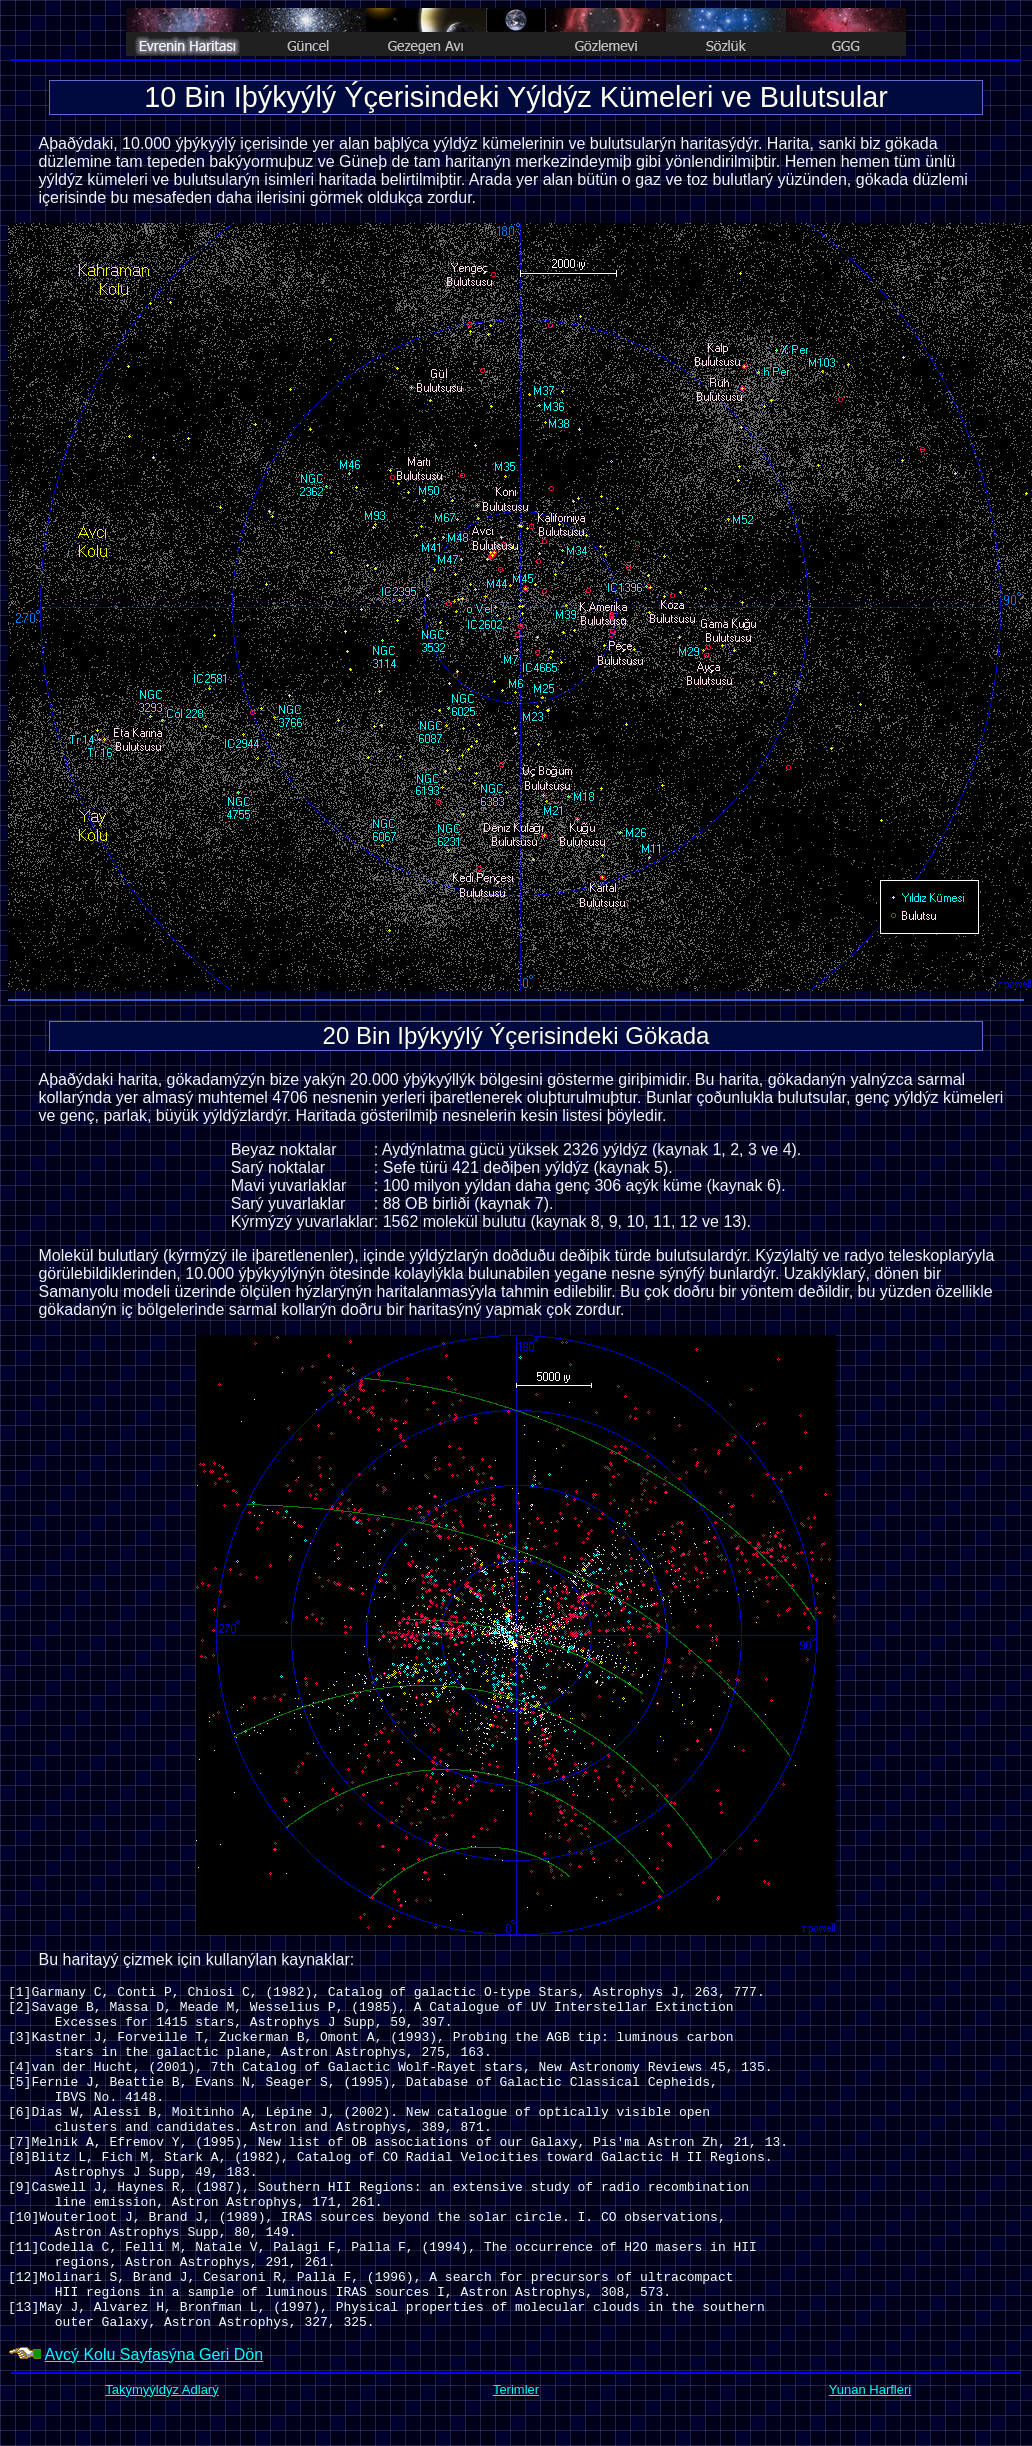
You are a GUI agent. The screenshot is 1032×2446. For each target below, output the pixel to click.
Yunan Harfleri (870, 2389)
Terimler (516, 2389)
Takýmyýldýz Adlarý (161, 2389)
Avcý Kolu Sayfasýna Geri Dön (154, 2354)
